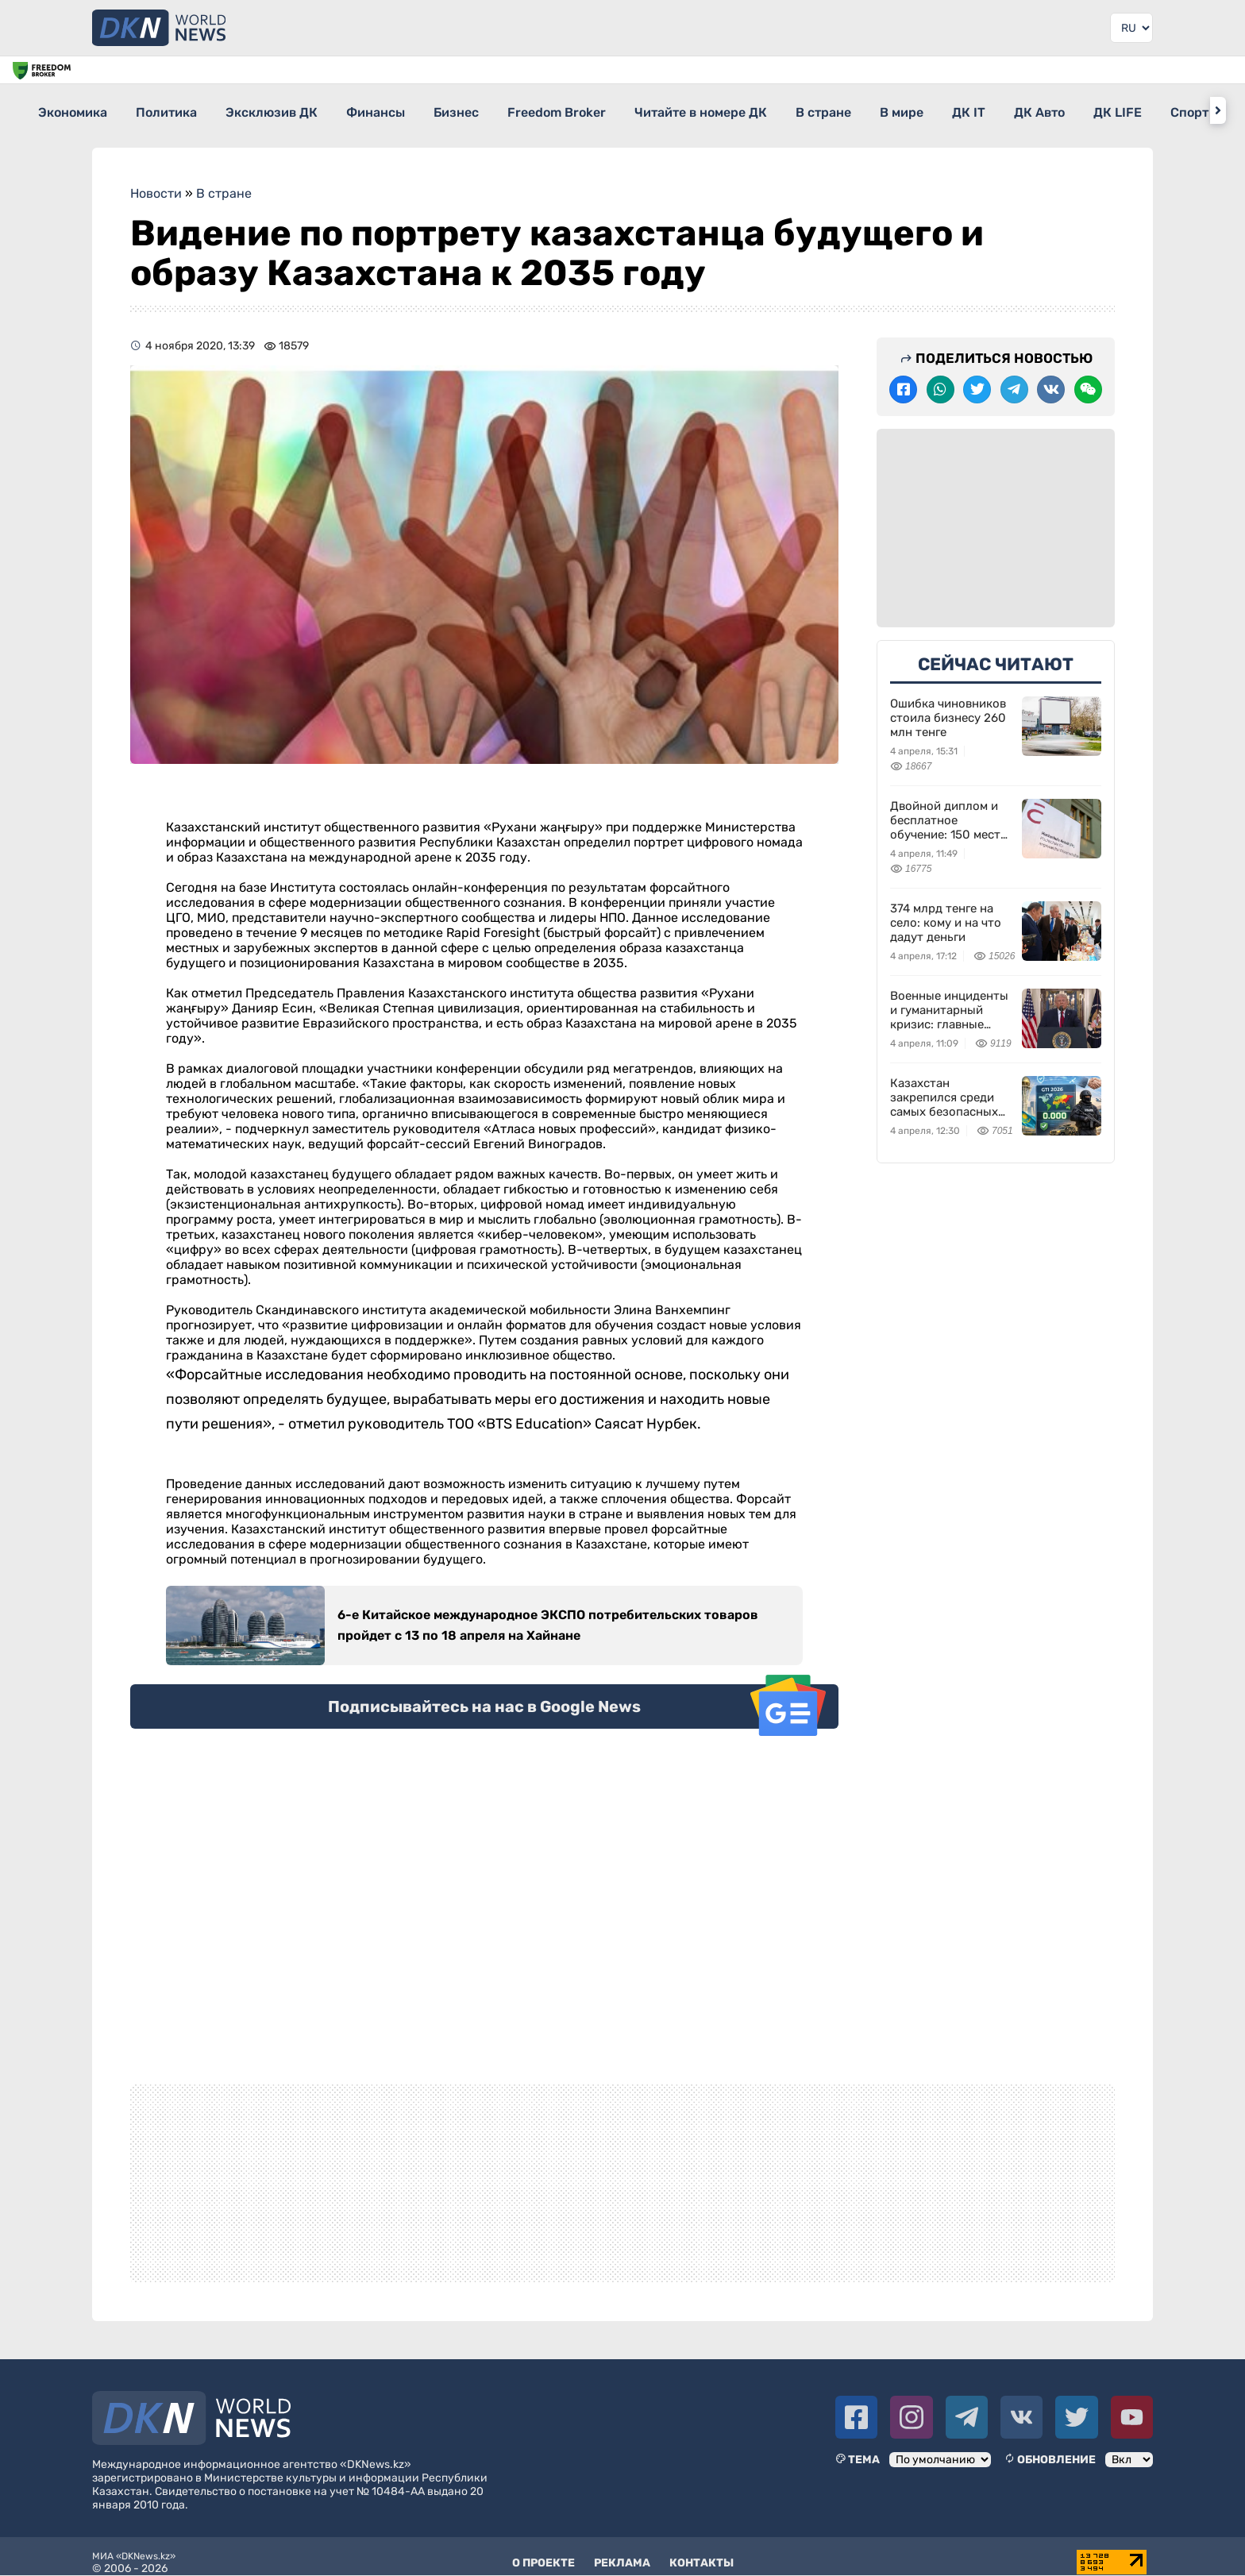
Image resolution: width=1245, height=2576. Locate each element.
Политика (181, 110)
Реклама (622, 2552)
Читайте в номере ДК (787, 110)
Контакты (701, 2552)
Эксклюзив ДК (301, 110)
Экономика (73, 110)
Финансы (419, 110)
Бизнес (514, 110)
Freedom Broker (629, 110)
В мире (1017, 110)
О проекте (543, 2552)
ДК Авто (1183, 110)
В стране (924, 110)
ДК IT (1098, 110)
